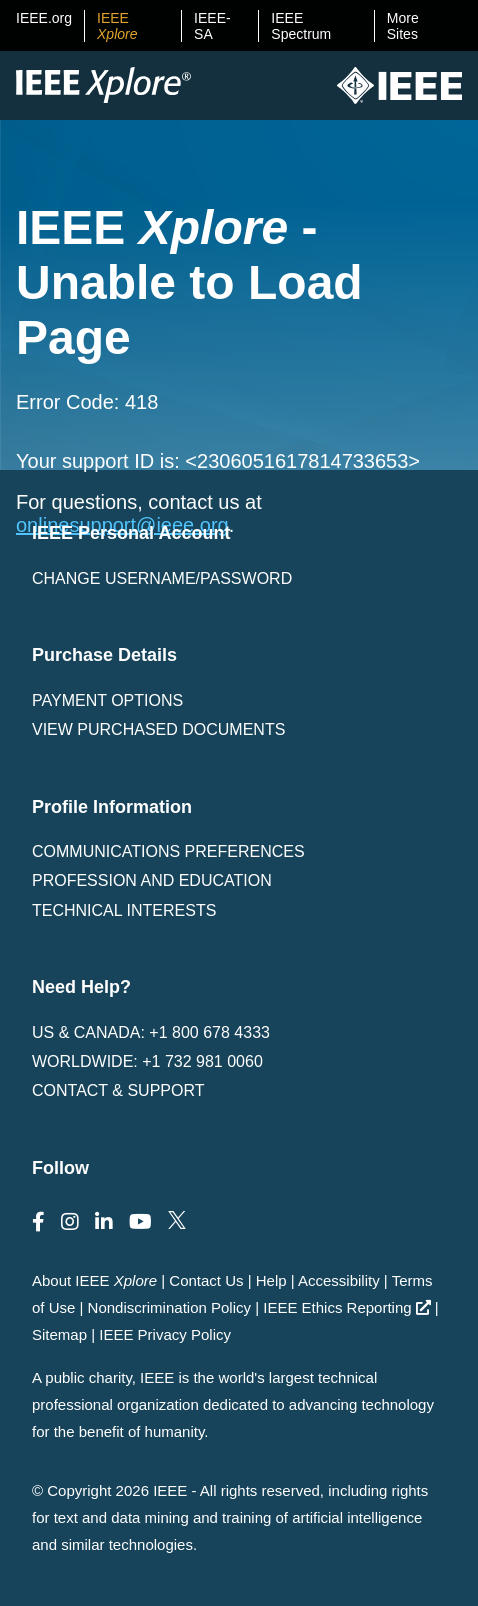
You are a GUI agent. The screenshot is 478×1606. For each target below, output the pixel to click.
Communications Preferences (168, 851)
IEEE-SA (212, 26)
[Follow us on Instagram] (70, 1222)
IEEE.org (44, 18)
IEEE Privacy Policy (165, 1334)
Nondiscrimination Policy (169, 1307)
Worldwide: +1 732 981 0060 (147, 1061)
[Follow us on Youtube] (140, 1222)
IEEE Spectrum (301, 26)
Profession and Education (152, 880)
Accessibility (339, 1280)
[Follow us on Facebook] (38, 1222)
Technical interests (124, 910)
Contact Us (206, 1280)
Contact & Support (118, 1090)
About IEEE (94, 1280)
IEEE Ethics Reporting (346, 1307)
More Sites (403, 26)
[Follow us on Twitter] (177, 1222)
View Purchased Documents (158, 729)
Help (271, 1280)
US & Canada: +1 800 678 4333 (151, 1032)
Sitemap (59, 1334)
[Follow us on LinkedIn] (104, 1222)
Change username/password (162, 578)
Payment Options (107, 700)
